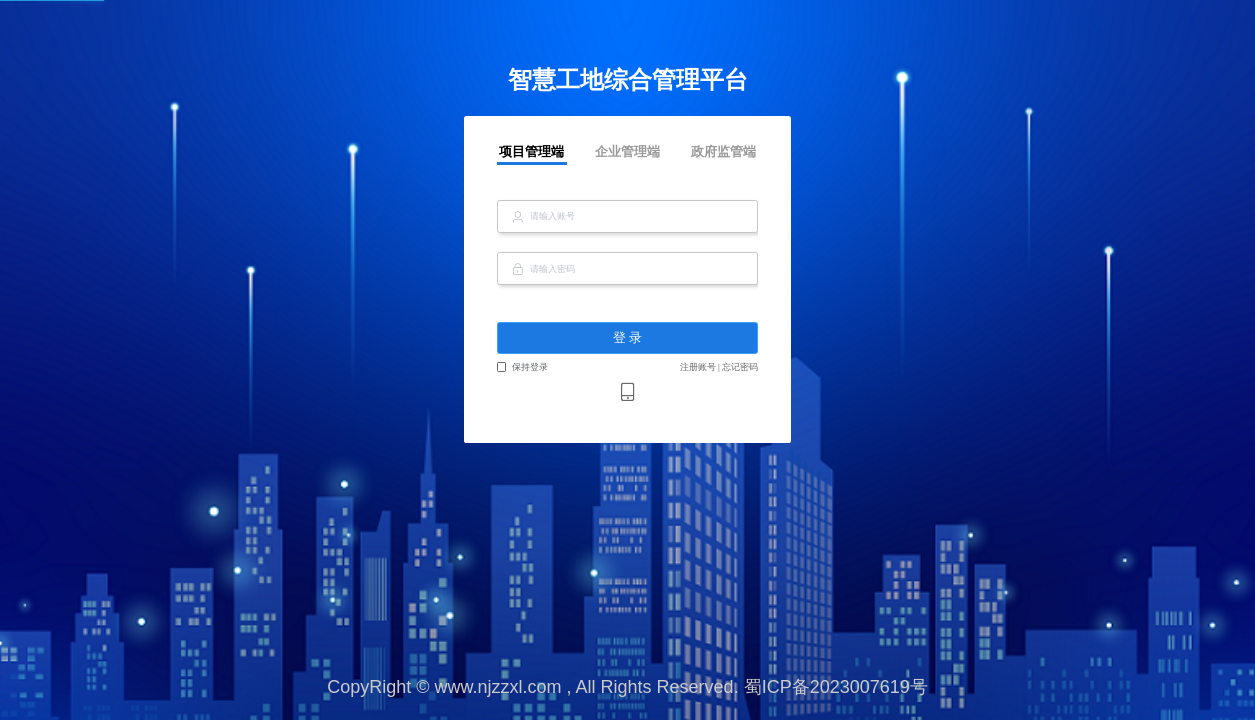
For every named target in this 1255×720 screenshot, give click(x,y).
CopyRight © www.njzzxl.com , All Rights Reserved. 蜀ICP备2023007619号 (627, 687)
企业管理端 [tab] (627, 151)
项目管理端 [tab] (531, 151)
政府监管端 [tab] (723, 151)
